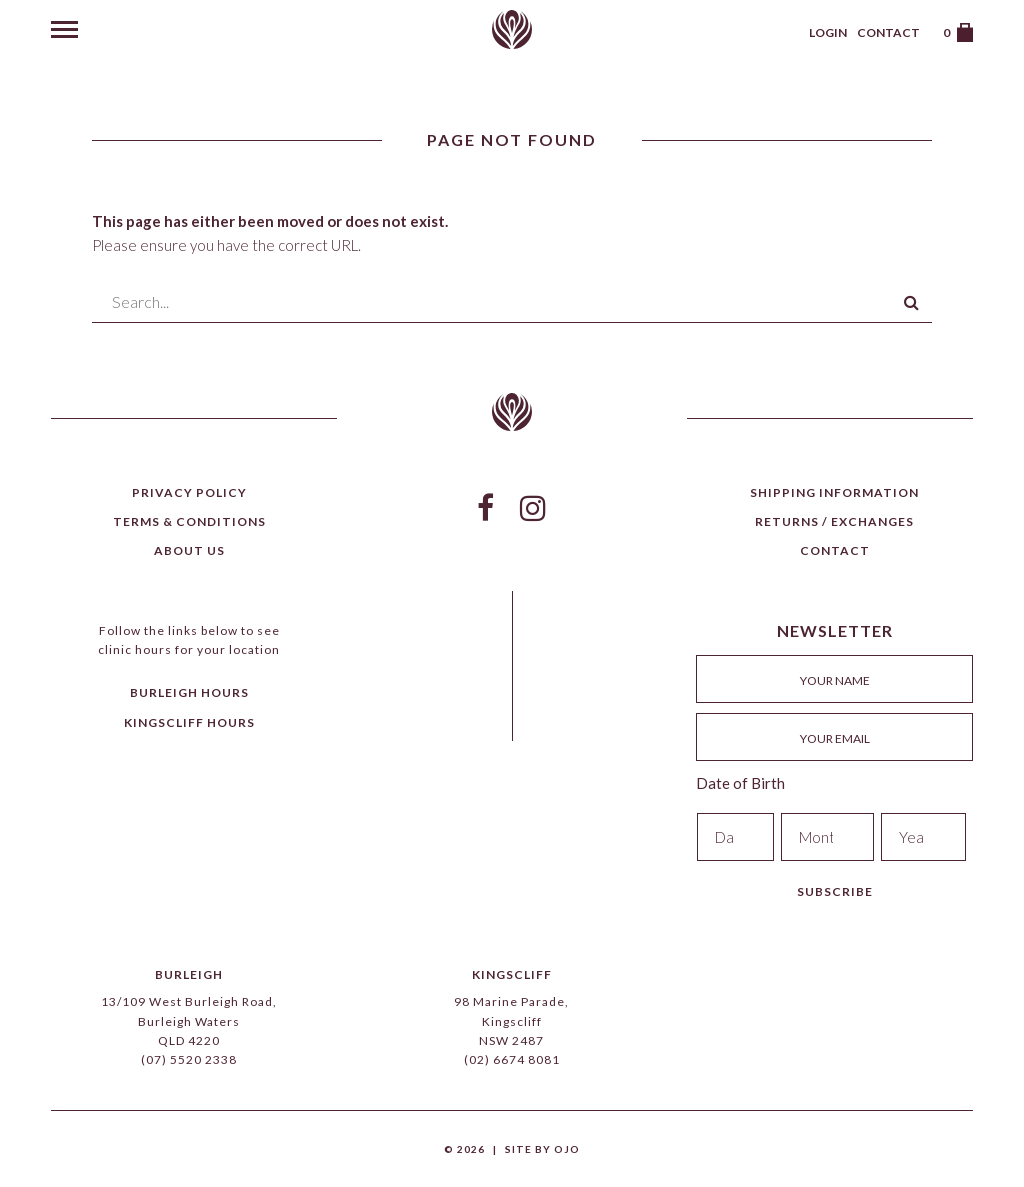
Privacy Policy (189, 492)
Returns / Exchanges (834, 521)
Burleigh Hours (189, 692)
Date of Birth (740, 783)
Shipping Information (834, 492)
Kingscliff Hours (189, 722)
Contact (888, 32)
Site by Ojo (542, 1149)
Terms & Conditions (189, 521)
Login (828, 32)
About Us (189, 550)
